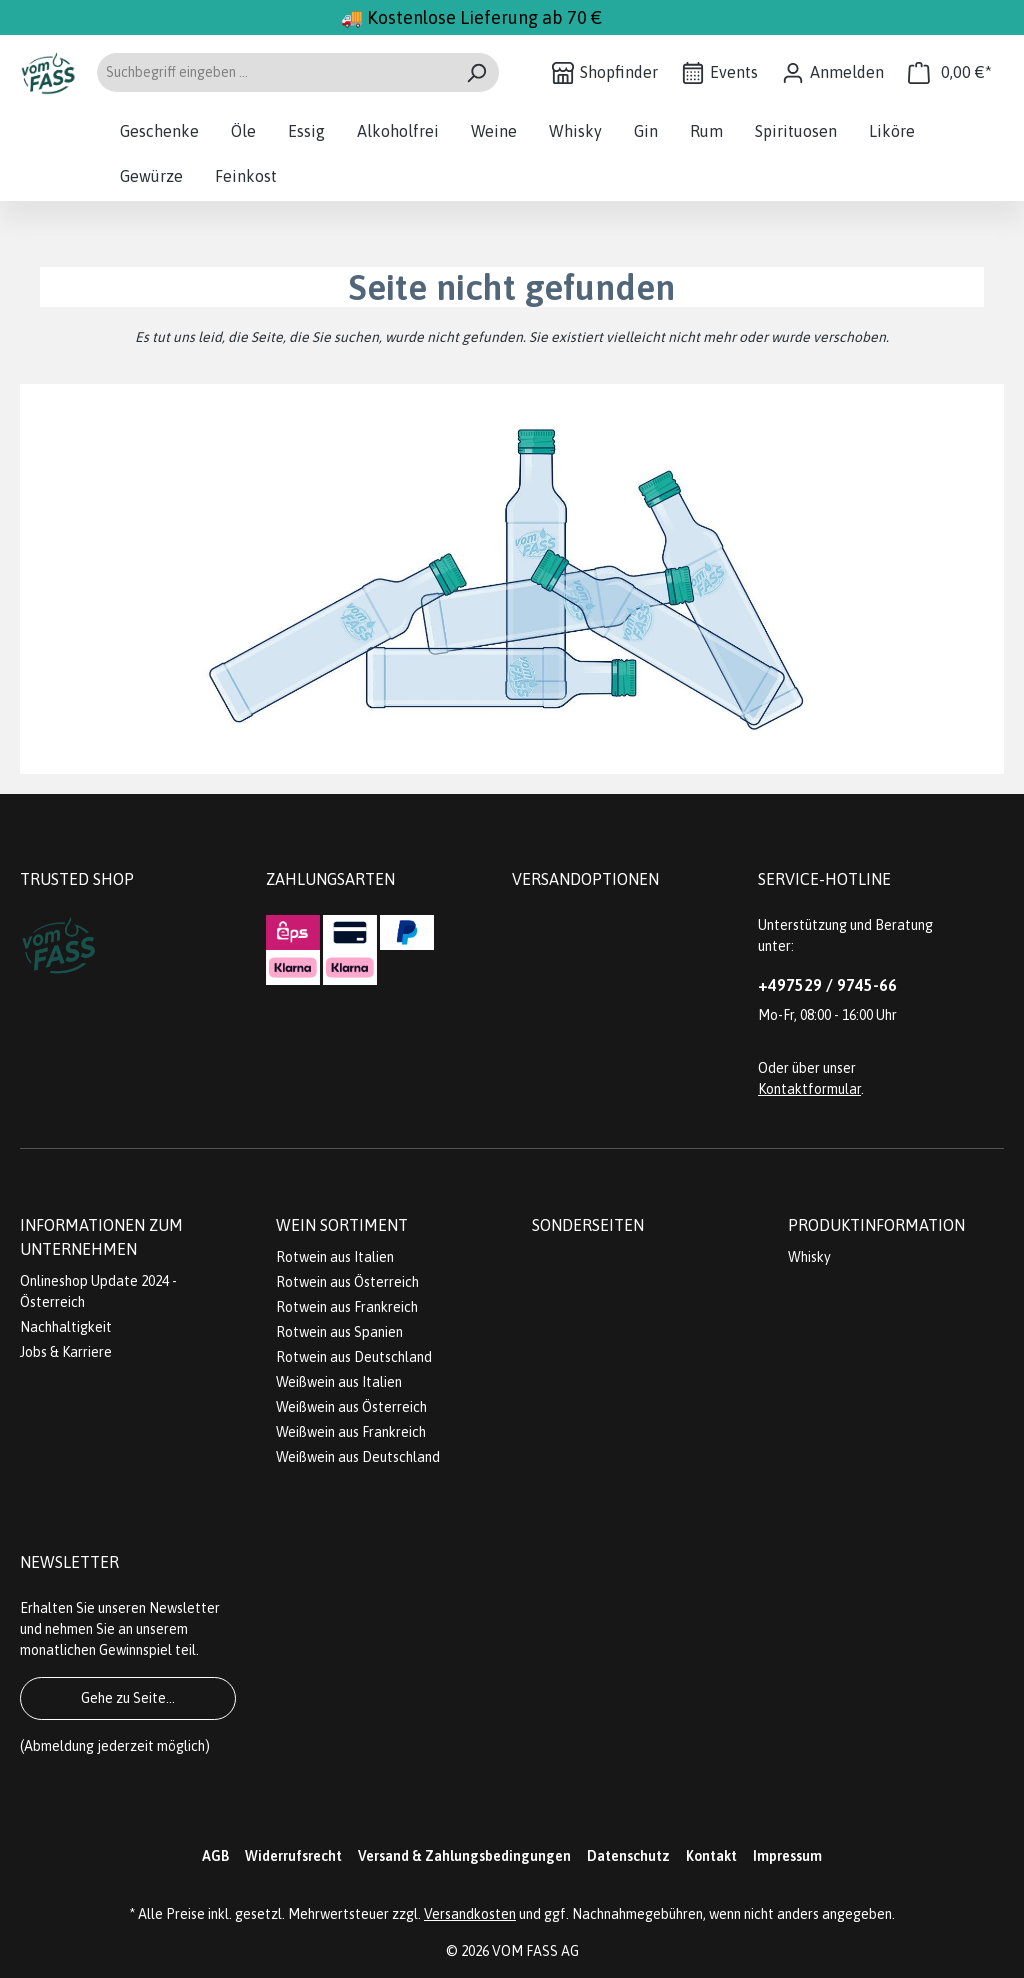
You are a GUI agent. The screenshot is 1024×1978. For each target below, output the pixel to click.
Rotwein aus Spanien (339, 1332)
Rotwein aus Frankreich (347, 1307)
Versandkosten (470, 1914)
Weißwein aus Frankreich (351, 1432)
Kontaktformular (809, 1089)
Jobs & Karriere (66, 1352)
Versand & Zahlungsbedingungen (464, 1856)
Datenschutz (628, 1856)
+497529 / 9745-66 (827, 985)
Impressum (787, 1856)
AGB (215, 1856)
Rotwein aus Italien (335, 1257)
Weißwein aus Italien (339, 1382)
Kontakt (711, 1856)
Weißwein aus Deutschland (358, 1457)
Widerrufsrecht (293, 1856)
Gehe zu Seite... (128, 1698)
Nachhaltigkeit (66, 1327)
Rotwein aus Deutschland (354, 1357)
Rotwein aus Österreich (347, 1282)
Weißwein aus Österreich (351, 1407)
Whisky (809, 1257)
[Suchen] (476, 72)
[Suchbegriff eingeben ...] (275, 72)
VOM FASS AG (535, 1951)
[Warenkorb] (950, 72)
